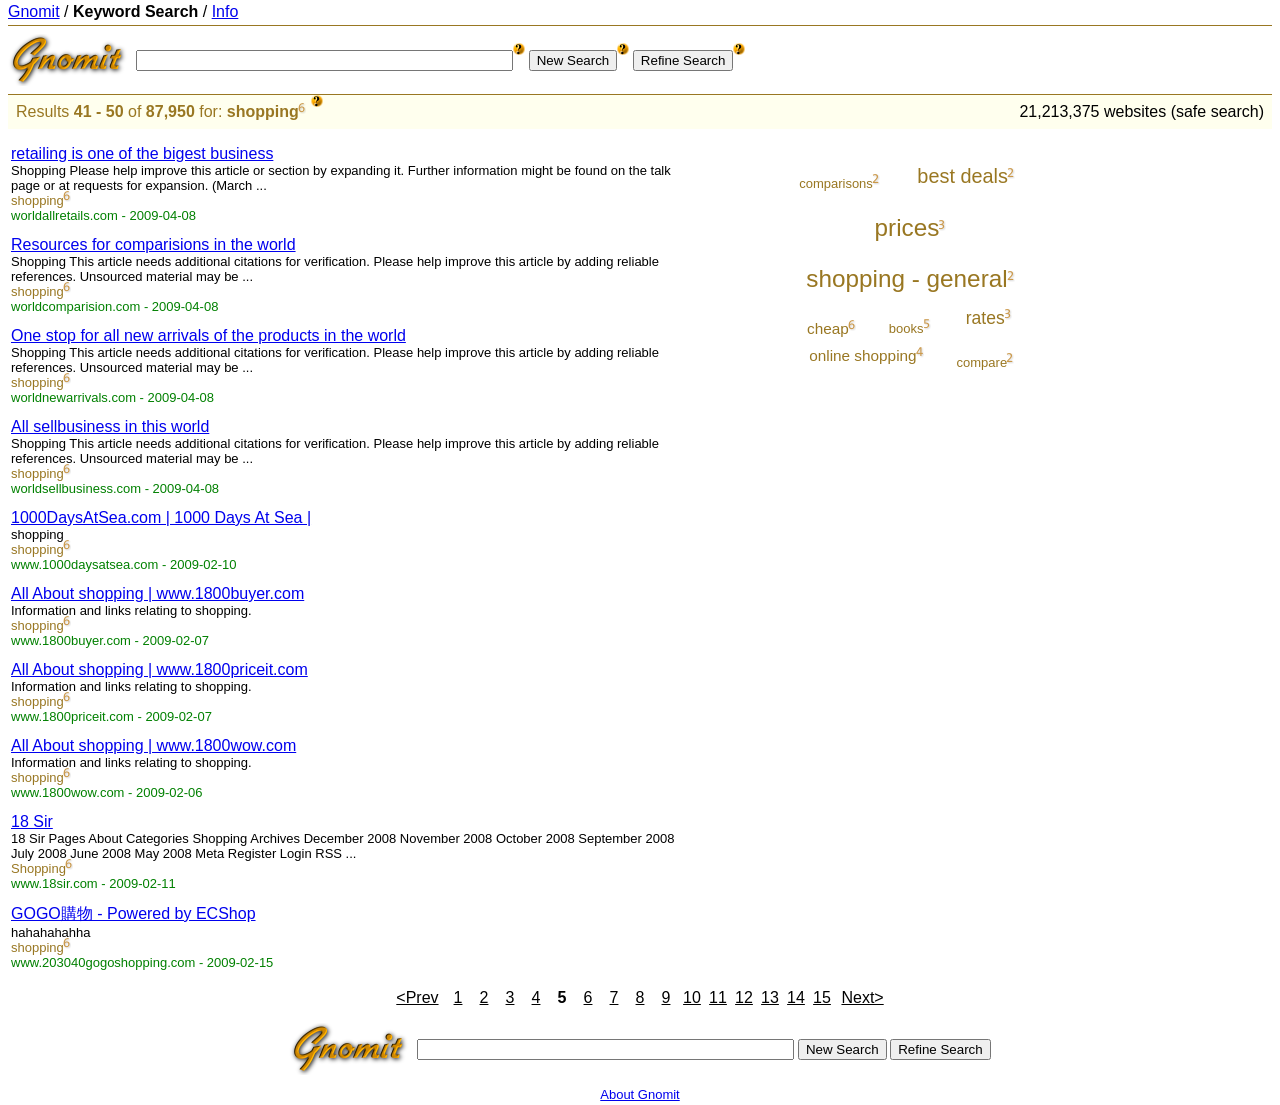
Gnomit (34, 11)
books (906, 328)
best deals (962, 176)
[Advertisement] (1189, 432)
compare (982, 362)
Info (225, 11)
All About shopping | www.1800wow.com (153, 745)
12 (744, 997)
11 (718, 997)
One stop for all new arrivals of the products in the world (208, 335)
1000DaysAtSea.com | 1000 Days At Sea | (161, 517)
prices (907, 227)
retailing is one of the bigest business (142, 153)
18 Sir (32, 821)
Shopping (38, 868)
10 (692, 997)
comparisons (836, 183)
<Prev (417, 997)
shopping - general (906, 278)
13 (770, 997)
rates (985, 318)
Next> (862, 997)
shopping (263, 111)
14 (796, 997)
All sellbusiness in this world (110, 426)
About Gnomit (640, 1094)
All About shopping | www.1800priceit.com (159, 669)
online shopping (862, 355)
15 (822, 997)
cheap (828, 328)
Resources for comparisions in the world (153, 244)
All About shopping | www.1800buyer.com (157, 593)
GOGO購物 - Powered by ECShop (133, 913)
